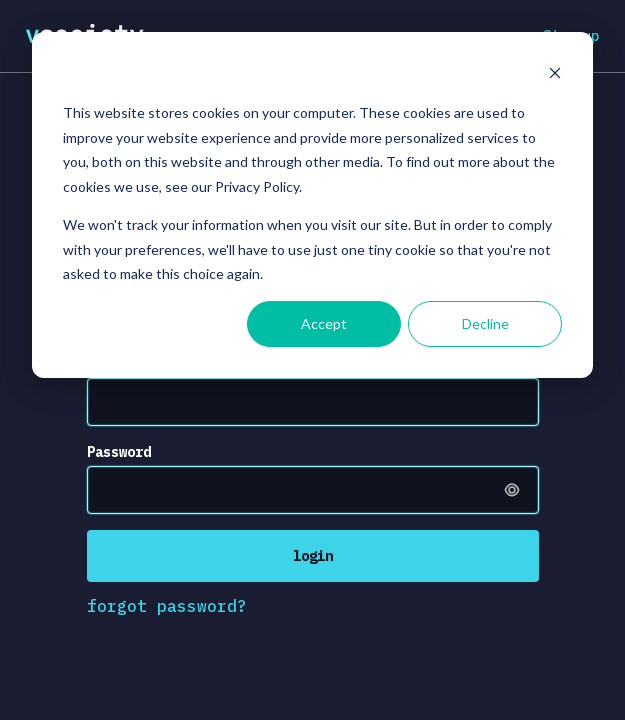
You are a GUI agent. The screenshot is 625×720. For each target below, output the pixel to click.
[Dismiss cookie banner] (555, 75)
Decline (485, 323)
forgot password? (167, 606)
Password (119, 452)
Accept (324, 323)
